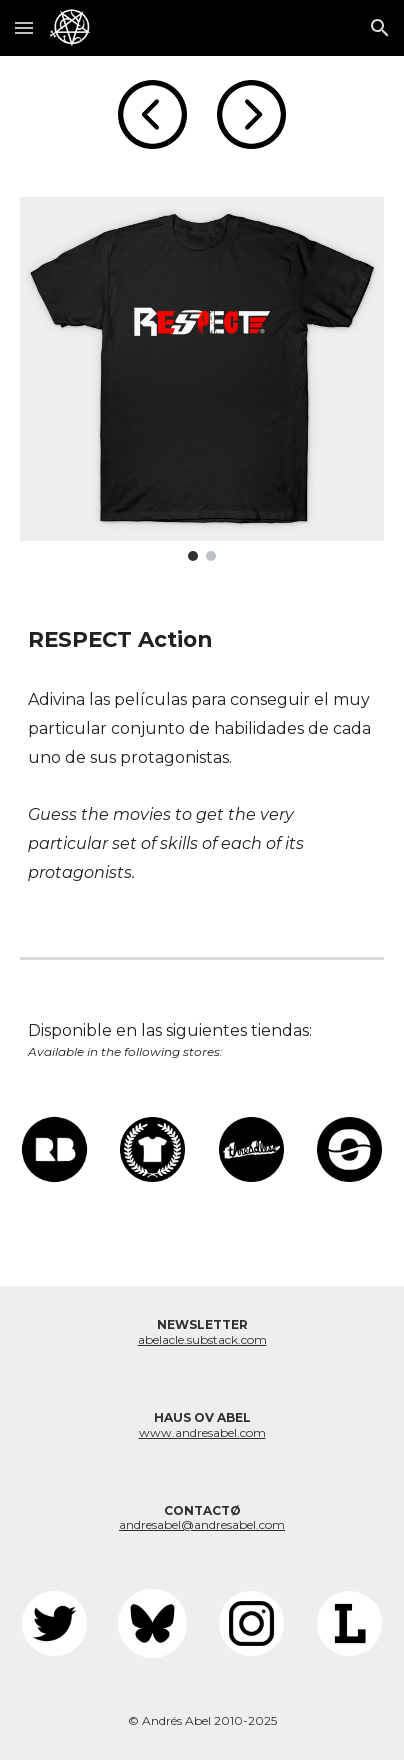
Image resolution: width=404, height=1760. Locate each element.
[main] (202, 639)
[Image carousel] (202, 379)
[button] (24, 27)
